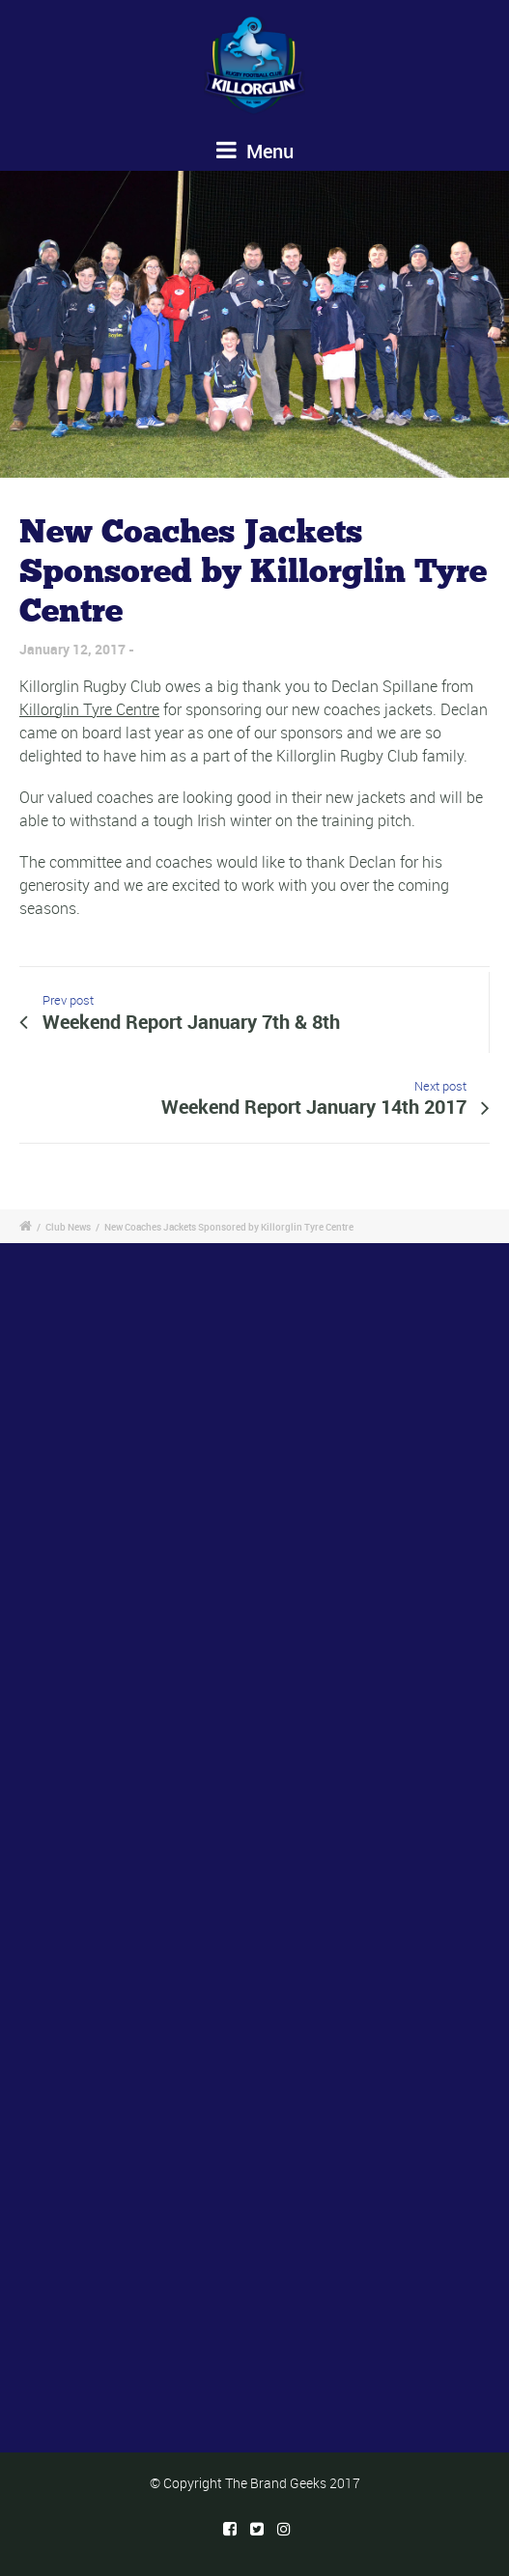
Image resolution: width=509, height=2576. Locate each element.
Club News (68, 1226)
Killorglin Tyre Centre (89, 709)
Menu (255, 151)
